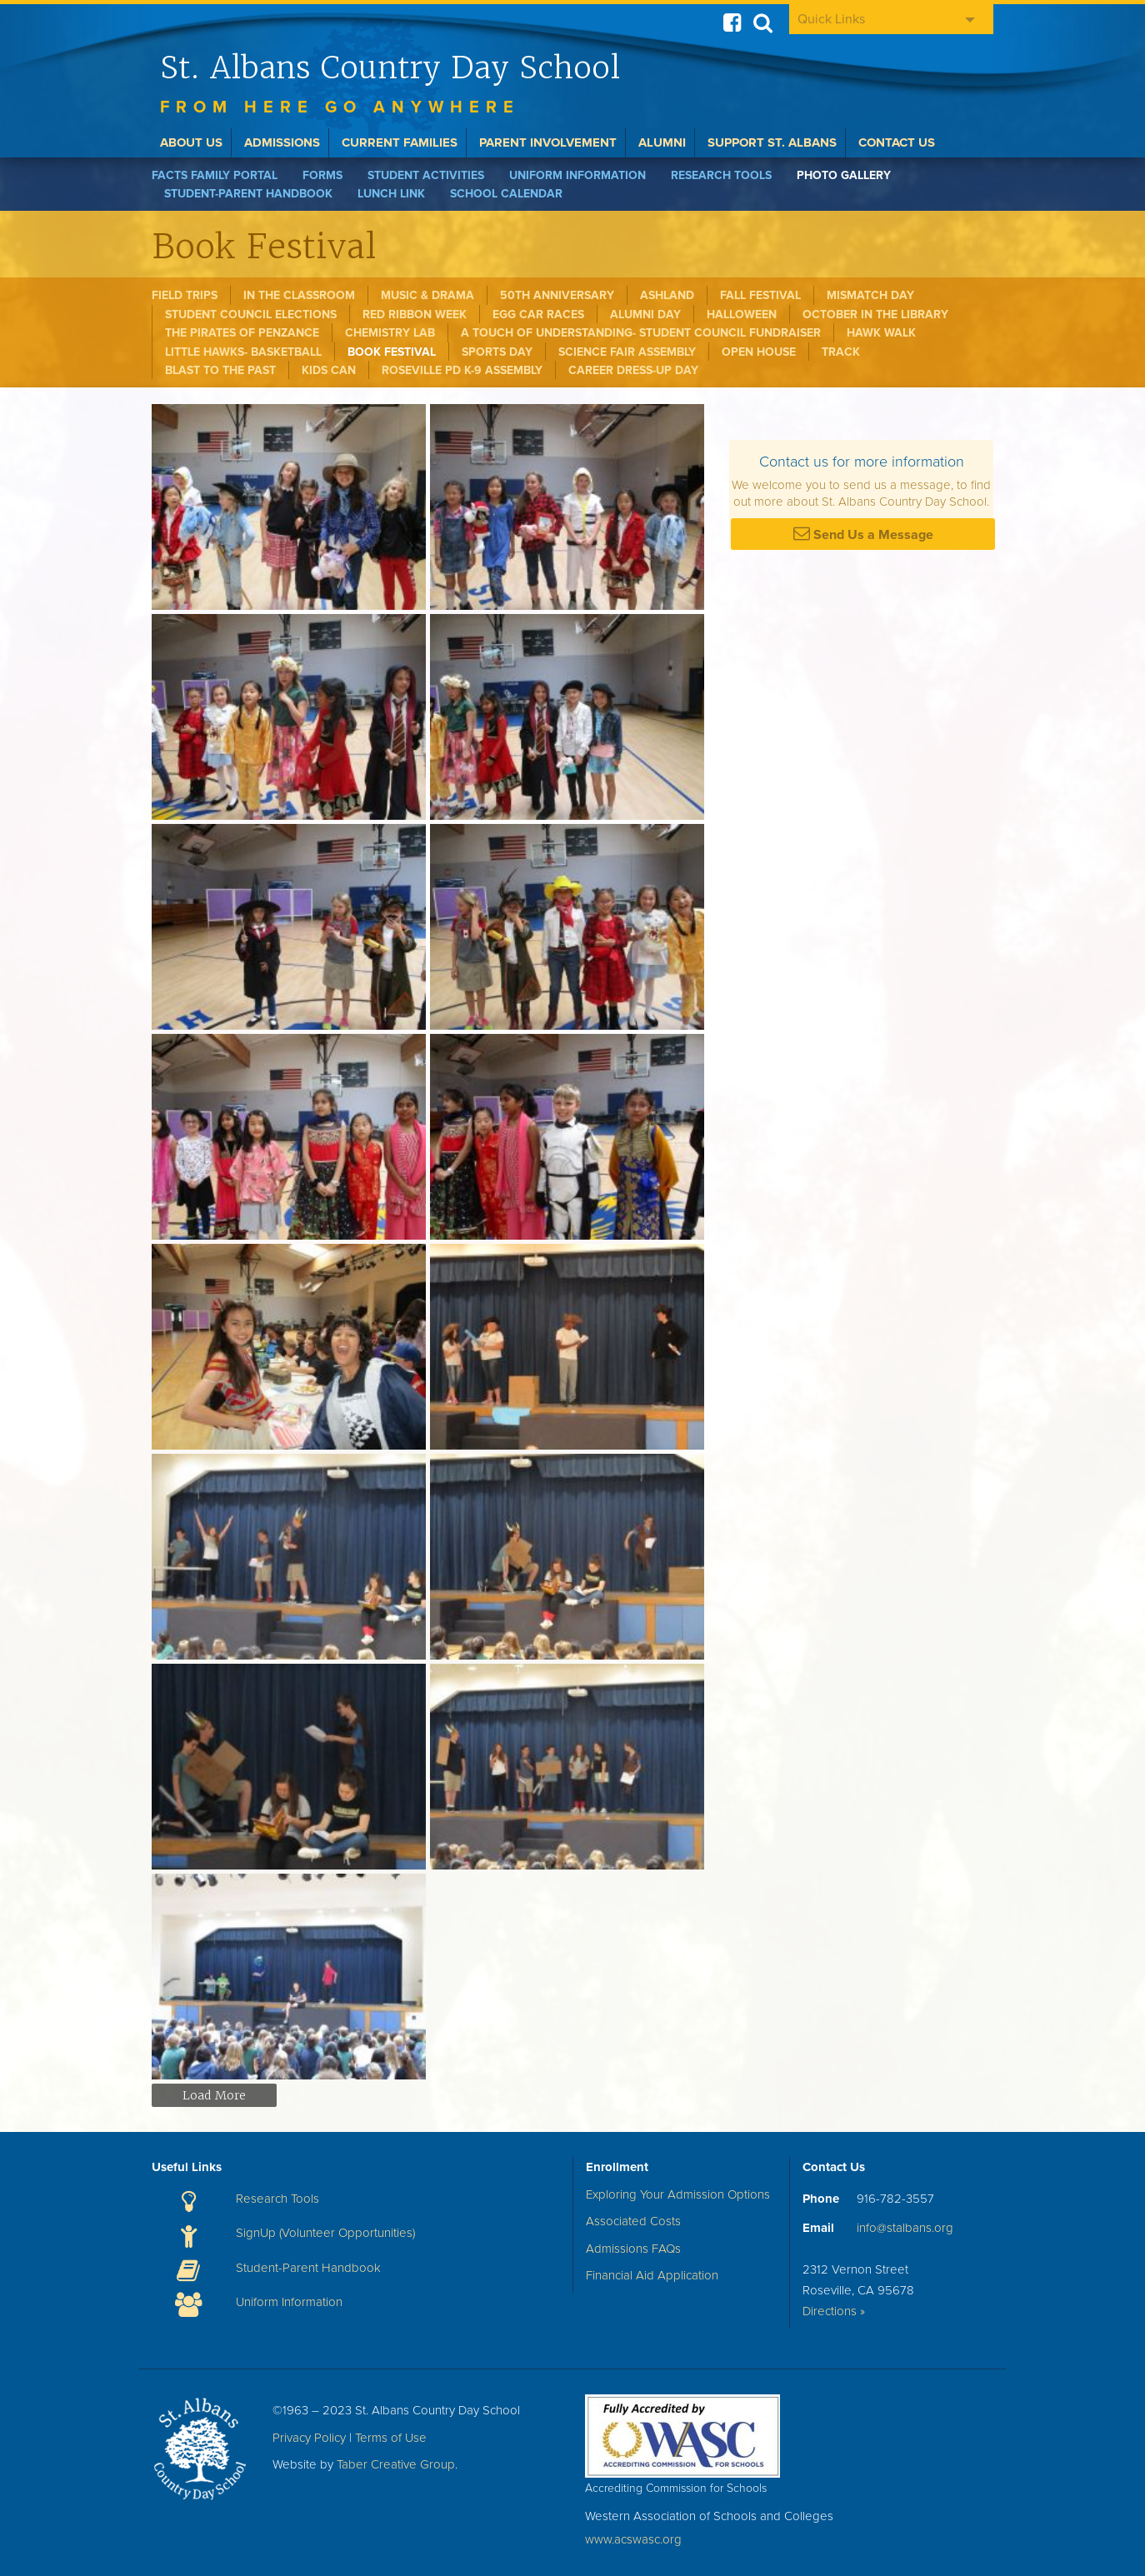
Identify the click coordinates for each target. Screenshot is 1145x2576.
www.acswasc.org (633, 2539)
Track (841, 352)
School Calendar (506, 194)
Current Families (400, 142)
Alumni (662, 142)
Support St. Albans (772, 142)
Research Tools (721, 175)
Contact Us (896, 142)
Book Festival (392, 352)
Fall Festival (760, 295)
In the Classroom (299, 295)
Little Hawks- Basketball (243, 352)
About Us (191, 142)
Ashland (667, 295)
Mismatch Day (870, 295)
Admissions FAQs (633, 2248)
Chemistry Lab (390, 333)
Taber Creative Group (396, 2464)
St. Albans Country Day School (390, 67)
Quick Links (831, 19)
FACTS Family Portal (215, 175)
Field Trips (185, 295)
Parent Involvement (548, 142)
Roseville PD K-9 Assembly (462, 370)
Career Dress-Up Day (633, 370)
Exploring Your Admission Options (678, 2194)
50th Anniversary (557, 295)
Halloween (742, 314)
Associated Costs (633, 2221)
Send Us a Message (863, 534)
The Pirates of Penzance (242, 333)
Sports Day (497, 352)
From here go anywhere (340, 107)
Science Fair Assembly (627, 352)
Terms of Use (391, 2437)
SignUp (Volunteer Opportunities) (325, 2232)
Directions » (833, 2311)
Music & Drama (427, 295)
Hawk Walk (881, 333)
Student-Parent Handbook (248, 194)
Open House (759, 352)
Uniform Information (577, 175)
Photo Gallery (844, 175)
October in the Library (875, 314)
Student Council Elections (251, 314)
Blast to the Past (220, 370)
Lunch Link (391, 194)
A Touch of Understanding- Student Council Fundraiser (641, 333)
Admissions (282, 142)
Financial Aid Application (652, 2275)
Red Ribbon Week (414, 314)
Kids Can (329, 370)
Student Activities (426, 175)
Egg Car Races (538, 314)
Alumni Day (645, 314)
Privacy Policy (309, 2437)
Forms (322, 175)
